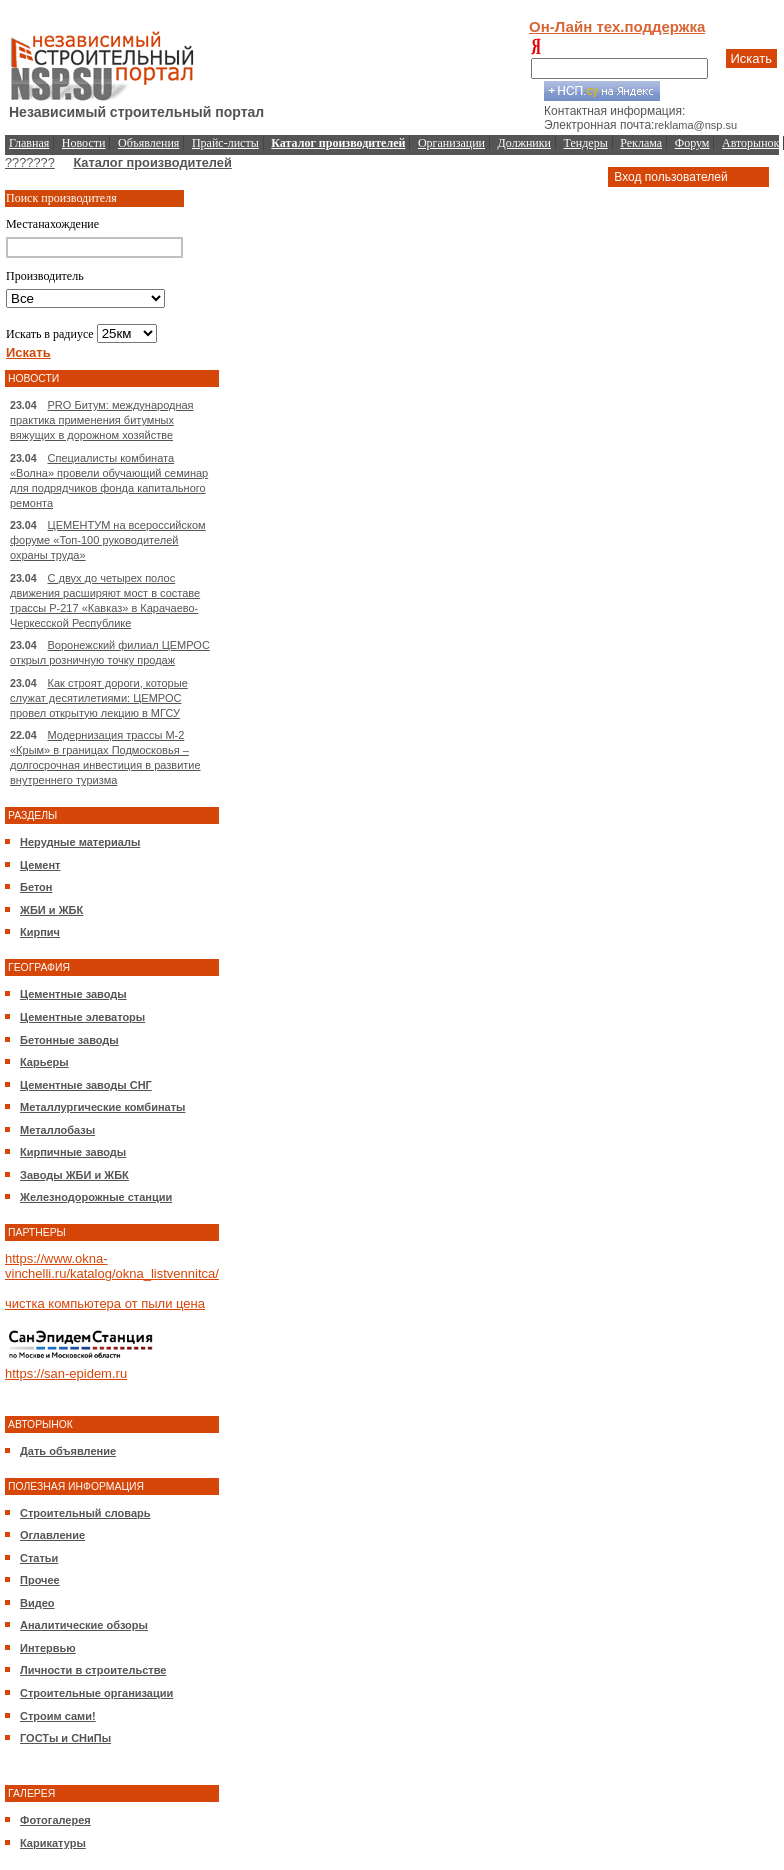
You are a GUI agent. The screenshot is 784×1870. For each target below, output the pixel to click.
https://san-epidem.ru (66, 1373)
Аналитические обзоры (84, 1625)
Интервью (48, 1648)
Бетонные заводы (69, 1040)
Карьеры (44, 1062)
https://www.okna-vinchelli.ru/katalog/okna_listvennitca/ (112, 1266)
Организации (451, 143)
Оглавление (52, 1535)
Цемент (40, 865)
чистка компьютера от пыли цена (105, 1303)
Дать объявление (68, 1451)
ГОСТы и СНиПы (65, 1738)
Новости (84, 143)
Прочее (40, 1580)
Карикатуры (53, 1843)
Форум (692, 143)
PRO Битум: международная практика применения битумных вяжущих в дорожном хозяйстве (102, 420)
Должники (524, 143)
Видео (37, 1603)
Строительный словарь (85, 1513)
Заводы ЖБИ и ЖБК (74, 1175)
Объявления (148, 143)
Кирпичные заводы (73, 1152)
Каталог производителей (152, 162)
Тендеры (586, 143)
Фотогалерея (55, 1820)
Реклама (641, 143)
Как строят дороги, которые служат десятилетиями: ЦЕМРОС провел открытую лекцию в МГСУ (99, 698)
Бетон (36, 887)
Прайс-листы (225, 143)
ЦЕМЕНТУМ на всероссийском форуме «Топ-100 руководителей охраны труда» (108, 540)
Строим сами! (58, 1716)
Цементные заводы (73, 994)
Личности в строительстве (93, 1670)
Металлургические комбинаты (102, 1107)
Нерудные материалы (80, 842)
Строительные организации (96, 1693)
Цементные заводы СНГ (86, 1085)
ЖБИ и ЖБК (51, 910)
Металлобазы (57, 1130)
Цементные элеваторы (82, 1017)
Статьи (39, 1558)
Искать (752, 58)
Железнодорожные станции (96, 1197)
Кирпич (40, 932)
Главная (29, 143)
